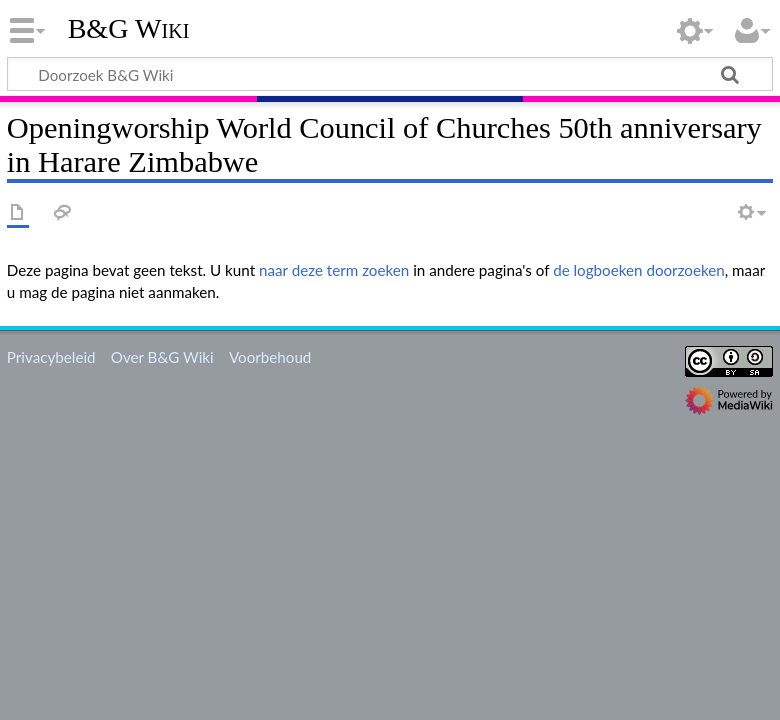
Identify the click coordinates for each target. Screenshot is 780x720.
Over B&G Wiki (162, 357)
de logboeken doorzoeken (639, 270)
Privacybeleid (51, 357)
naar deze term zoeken (334, 270)
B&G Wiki (129, 29)
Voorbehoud (270, 357)
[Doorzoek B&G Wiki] (390, 74)
